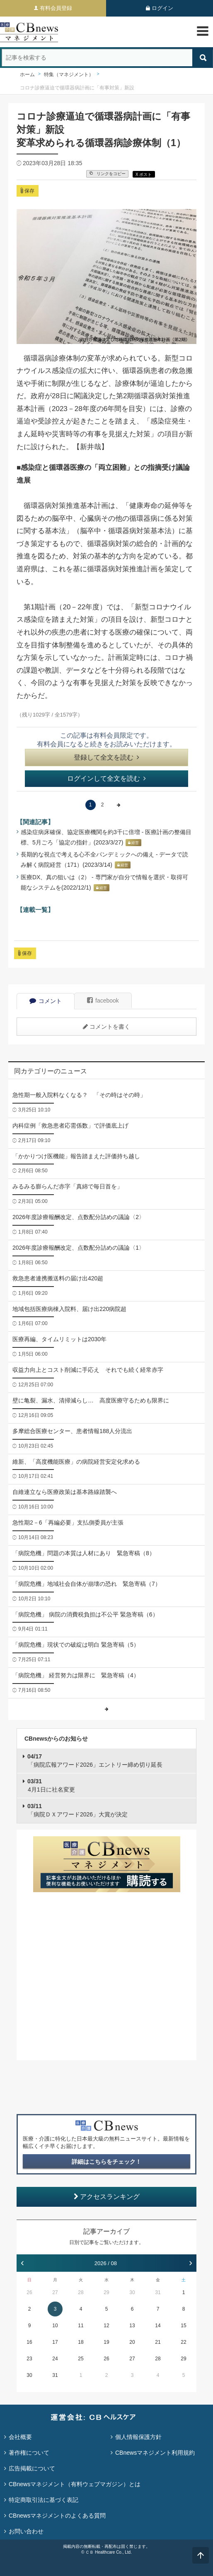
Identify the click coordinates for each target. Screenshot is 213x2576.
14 (157, 2325)
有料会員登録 (56, 8)
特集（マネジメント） (69, 74)
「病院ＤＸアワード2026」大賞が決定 (77, 1810)
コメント (45, 1001)
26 (29, 2292)
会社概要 (20, 2437)
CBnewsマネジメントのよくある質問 (57, 2515)
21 (157, 2342)
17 (55, 2342)
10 (55, 2325)
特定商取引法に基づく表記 (43, 2500)
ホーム (27, 74)
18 (80, 2342)
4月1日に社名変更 (51, 1785)
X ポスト (144, 174)
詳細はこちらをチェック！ (106, 2161)
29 (106, 2292)
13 (132, 2325)
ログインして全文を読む (106, 778)
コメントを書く (106, 1026)
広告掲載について (32, 2468)
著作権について (29, 2452)
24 (55, 2359)
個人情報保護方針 (138, 2437)
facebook (103, 1000)
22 (183, 2342)
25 (80, 2359)
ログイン (162, 8)
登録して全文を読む (106, 757)
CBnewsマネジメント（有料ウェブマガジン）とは (74, 2484)
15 (183, 2325)
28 (80, 2292)
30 (132, 2292)
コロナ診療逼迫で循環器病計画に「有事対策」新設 (77, 88)
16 (29, 2342)
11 (80, 2325)
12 (106, 2325)
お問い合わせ (26, 2531)
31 (157, 2292)
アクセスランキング (107, 2196)
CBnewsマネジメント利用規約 (155, 2452)
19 (106, 2342)
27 (55, 2292)
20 (132, 2342)
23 (29, 2359)
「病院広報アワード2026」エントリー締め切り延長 (94, 1760)
